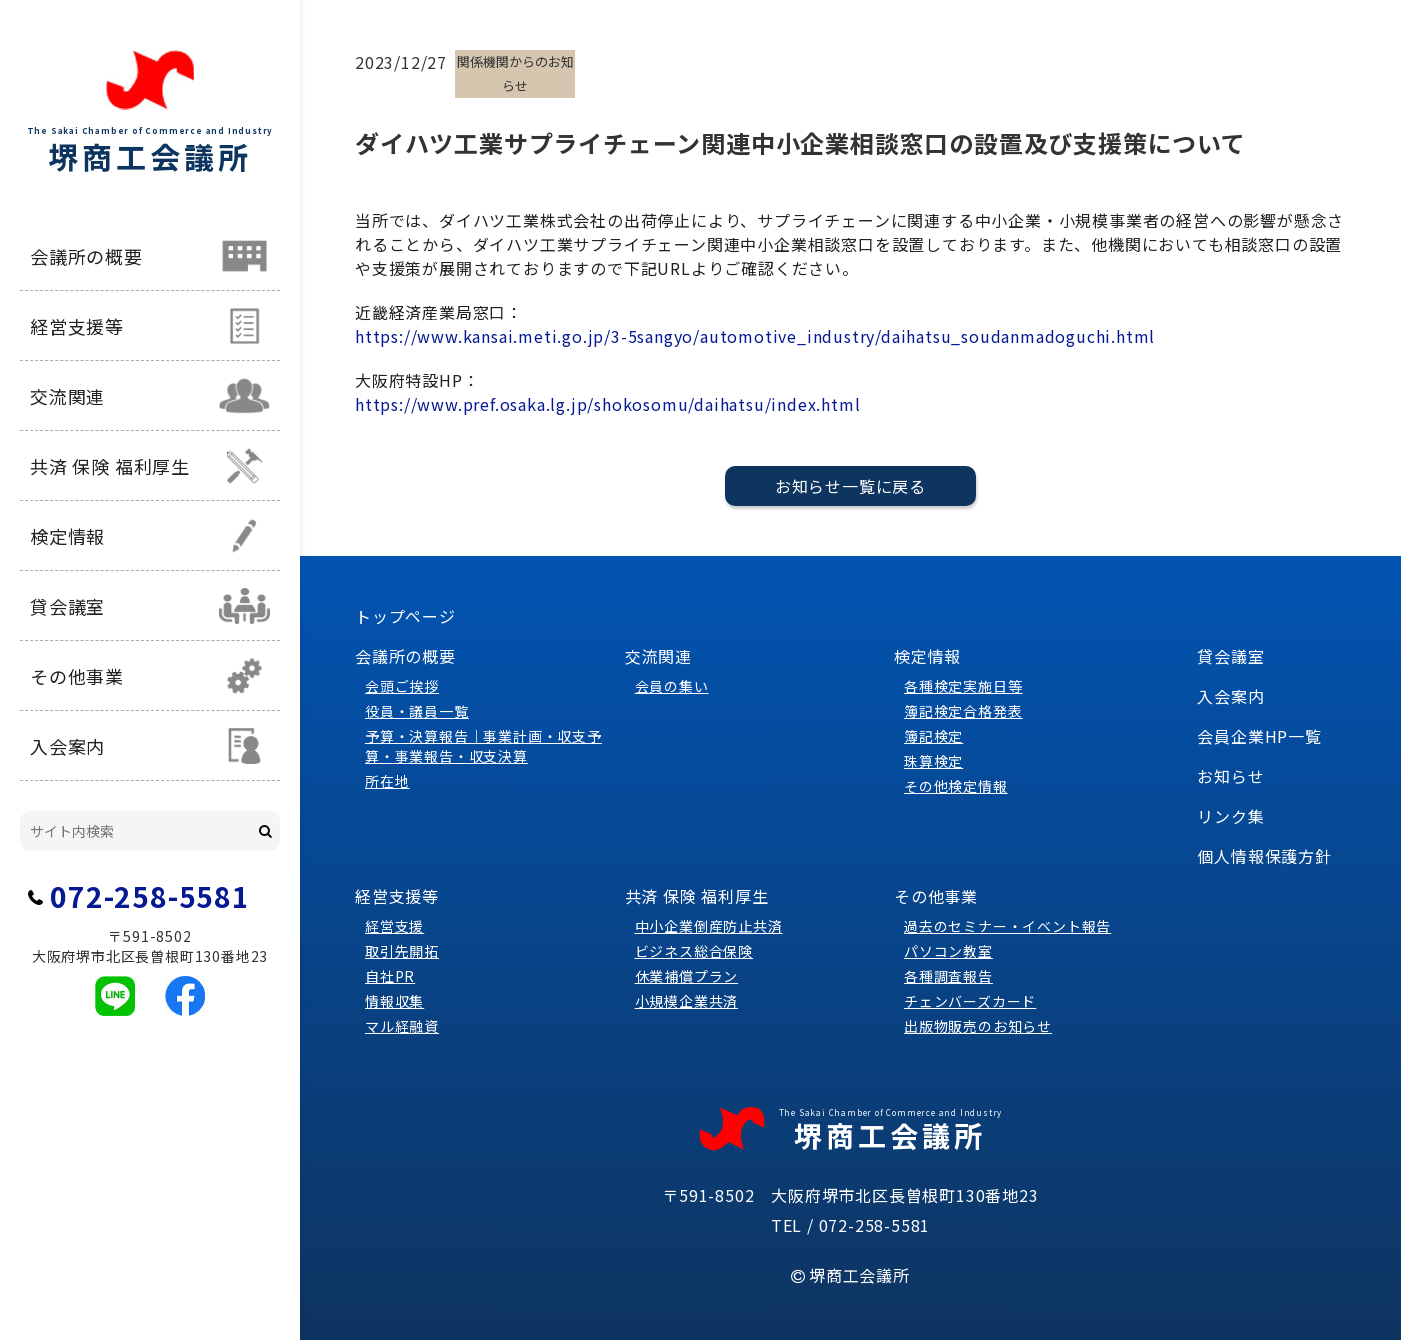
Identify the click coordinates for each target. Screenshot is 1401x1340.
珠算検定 (933, 761)
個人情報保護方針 (1264, 856)
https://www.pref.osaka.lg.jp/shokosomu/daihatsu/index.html (607, 404)
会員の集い (672, 686)
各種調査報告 (948, 976)
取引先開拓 (402, 951)
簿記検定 (933, 736)
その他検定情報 (956, 786)
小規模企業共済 (687, 1001)
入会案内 (67, 746)
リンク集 (1230, 816)
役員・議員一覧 (417, 711)
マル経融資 (402, 1026)
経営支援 (394, 926)
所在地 (387, 781)
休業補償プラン (687, 976)
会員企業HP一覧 (1259, 736)
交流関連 (67, 396)
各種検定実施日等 (963, 686)
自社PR (390, 976)
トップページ (405, 616)
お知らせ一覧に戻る (850, 486)
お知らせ (1230, 776)
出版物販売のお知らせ (978, 1026)
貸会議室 (67, 606)
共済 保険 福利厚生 (110, 466)
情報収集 (394, 1001)
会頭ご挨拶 (402, 686)
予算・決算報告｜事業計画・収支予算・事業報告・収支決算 (483, 746)
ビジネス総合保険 (694, 951)
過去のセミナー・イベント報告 (1007, 926)
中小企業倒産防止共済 (709, 926)
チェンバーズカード (970, 1001)
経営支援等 (77, 326)
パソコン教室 (948, 951)
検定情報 (67, 536)
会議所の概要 (86, 256)
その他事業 (77, 676)
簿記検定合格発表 (963, 711)
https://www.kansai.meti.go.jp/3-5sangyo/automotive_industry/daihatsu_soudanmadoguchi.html (755, 336)
